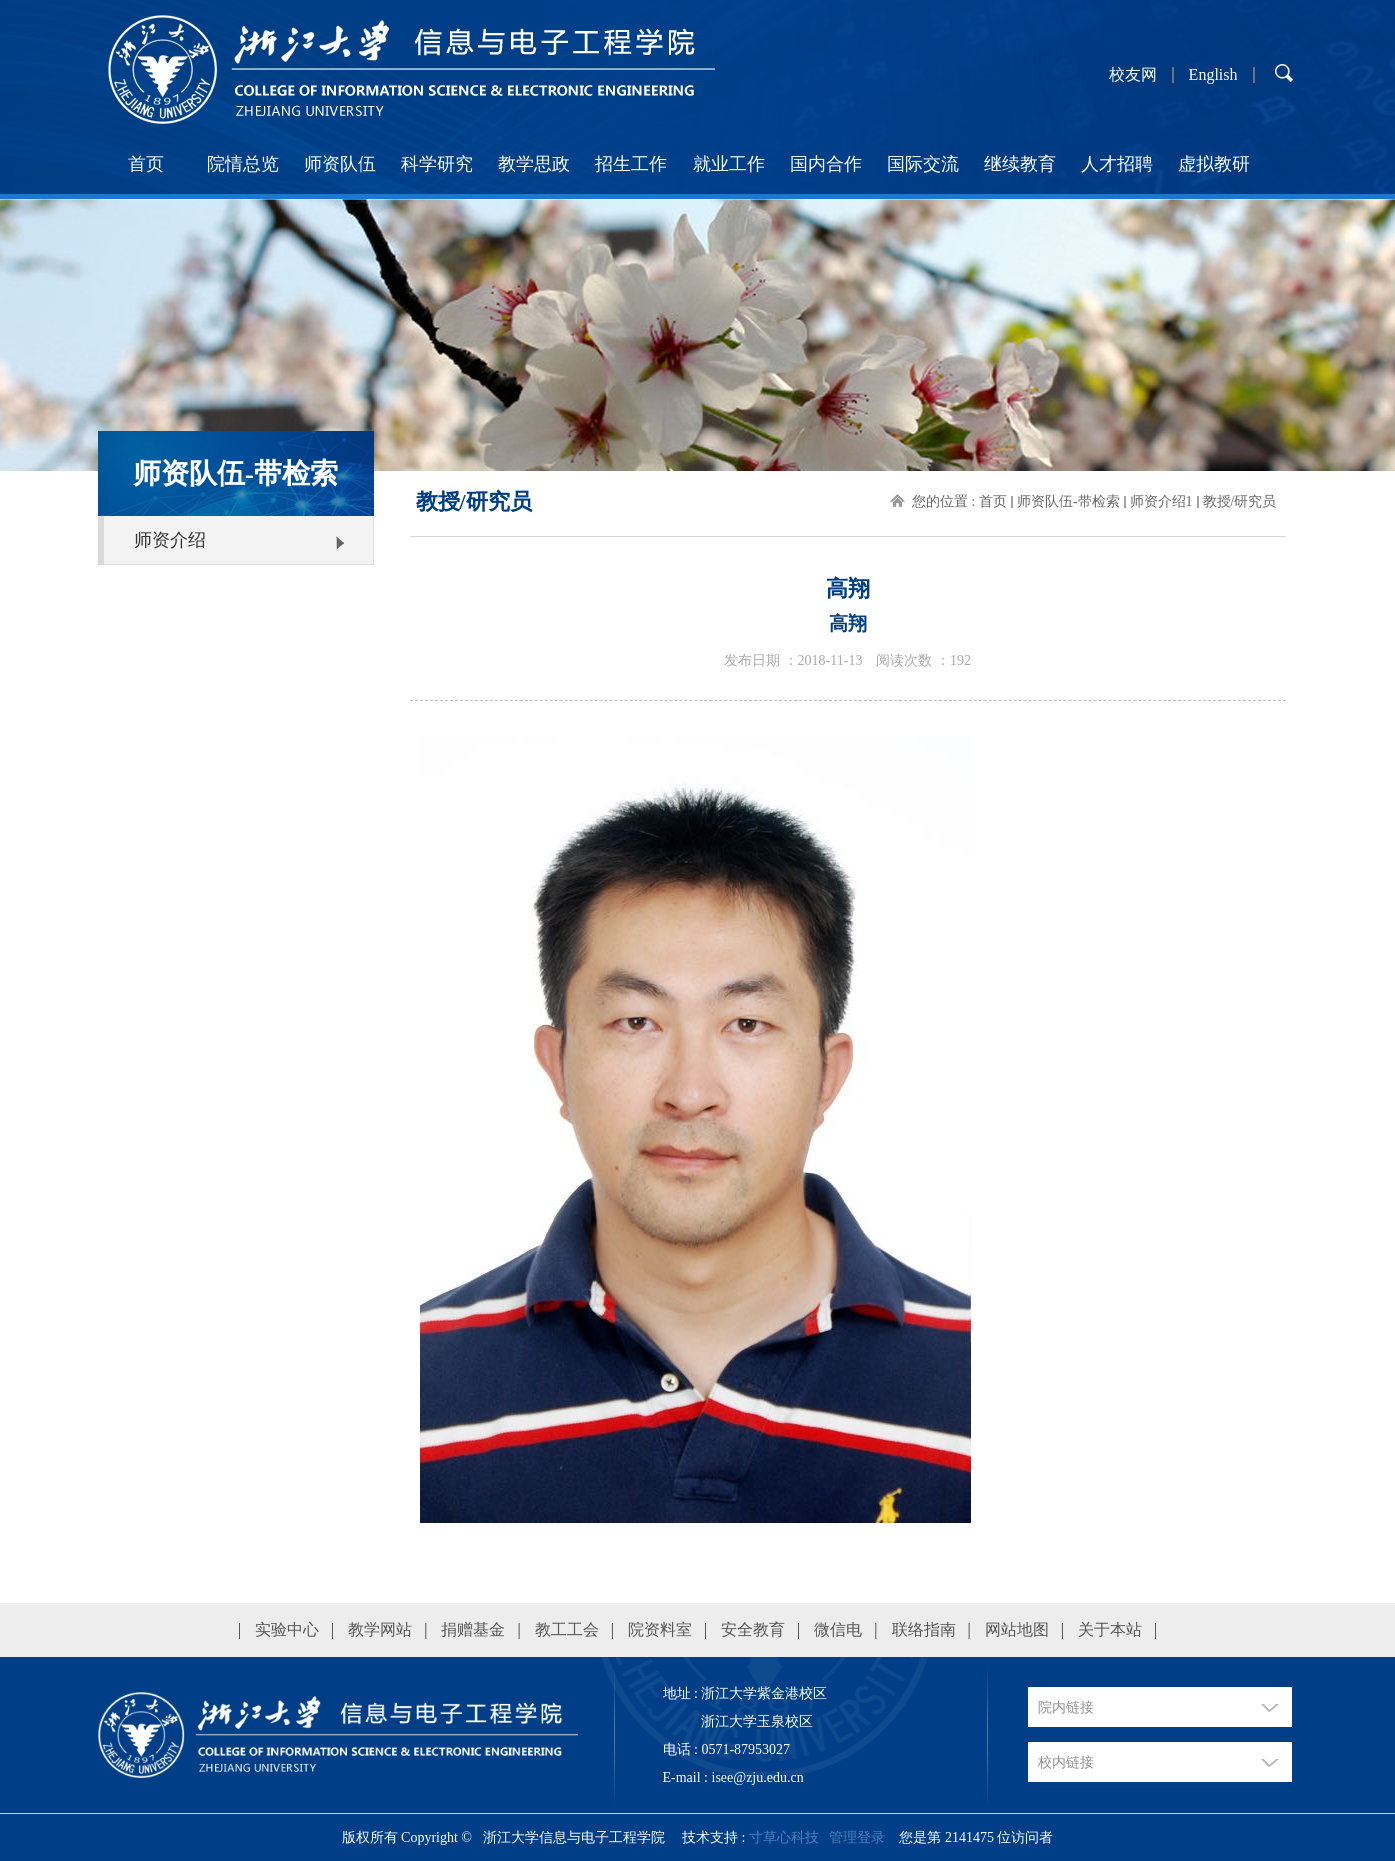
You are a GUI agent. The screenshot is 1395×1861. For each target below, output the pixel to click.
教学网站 (380, 1629)
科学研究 (437, 164)
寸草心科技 (784, 1837)
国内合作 (826, 164)
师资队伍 (340, 164)
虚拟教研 (1214, 164)
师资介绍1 (1161, 501)
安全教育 (753, 1629)
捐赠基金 (473, 1629)
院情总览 (243, 164)
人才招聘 (1117, 164)
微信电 (838, 1629)
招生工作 (631, 164)
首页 (146, 164)
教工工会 (567, 1629)
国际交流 (923, 164)
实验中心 (287, 1629)
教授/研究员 (1240, 501)
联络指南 (924, 1629)
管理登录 (857, 1837)
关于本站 (1110, 1629)
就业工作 (729, 164)
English (1213, 75)
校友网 (1133, 75)
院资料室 (660, 1629)
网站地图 (1017, 1629)
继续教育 (1020, 164)
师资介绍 (170, 540)
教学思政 (534, 164)
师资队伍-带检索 (1068, 501)
